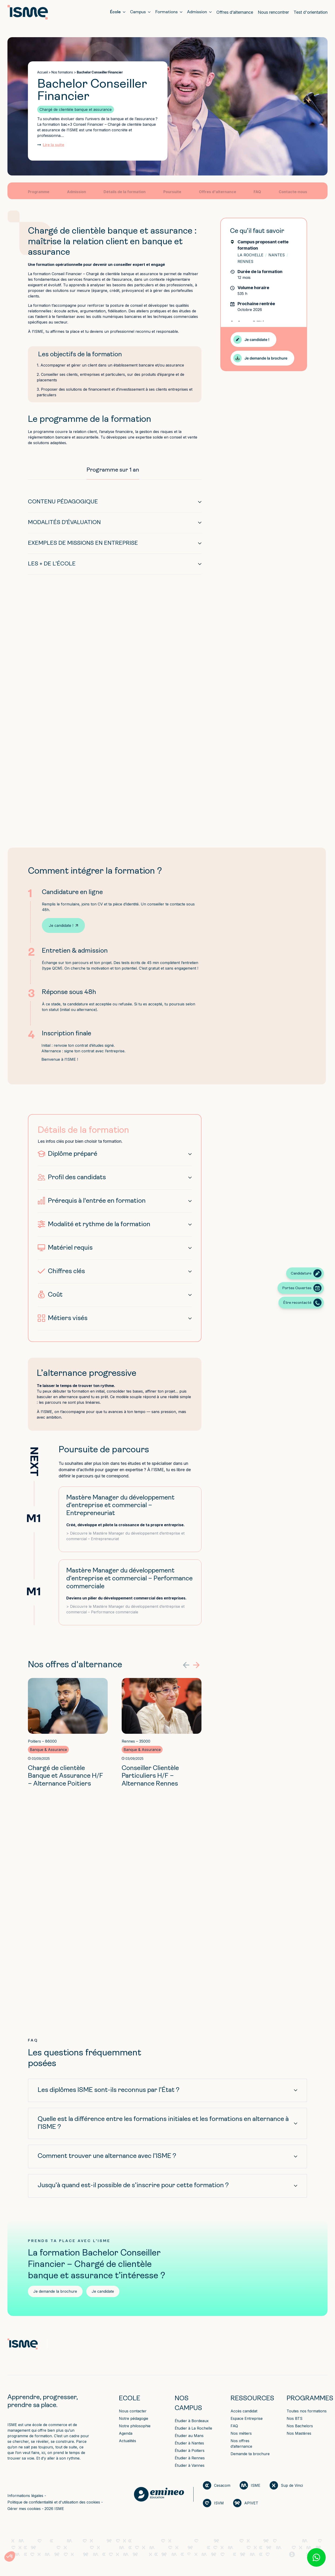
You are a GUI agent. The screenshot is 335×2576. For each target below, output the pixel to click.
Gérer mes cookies (24, 2510)
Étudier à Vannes (189, 2467)
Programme (40, 192)
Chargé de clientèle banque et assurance (76, 109)
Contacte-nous (291, 192)
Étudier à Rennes (190, 2459)
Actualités (127, 2442)
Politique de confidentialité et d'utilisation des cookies (54, 2503)
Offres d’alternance (234, 12)
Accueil (42, 72)
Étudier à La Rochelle (193, 2429)
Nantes (276, 255)
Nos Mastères (299, 2435)
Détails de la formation (126, 192)
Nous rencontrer (273, 12)
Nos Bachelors (300, 2427)
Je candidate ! (61, 927)
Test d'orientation (311, 12)
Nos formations (62, 72)
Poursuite (174, 192)
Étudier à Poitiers (189, 2452)
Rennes (245, 262)
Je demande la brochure (266, 359)
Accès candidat (244, 2412)
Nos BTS (294, 2420)
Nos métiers (241, 2435)
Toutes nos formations (307, 2412)
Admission (78, 192)
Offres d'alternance (218, 192)
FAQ (258, 192)
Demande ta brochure (250, 2455)
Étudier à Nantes (189, 2444)
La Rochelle (250, 255)
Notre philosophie (135, 2427)
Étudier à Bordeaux (192, 2422)
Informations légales (25, 2497)
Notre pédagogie (133, 2420)
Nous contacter (133, 2412)
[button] (196, 1666)
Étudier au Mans (189, 2437)
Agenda (125, 2435)
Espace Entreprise (247, 2420)
